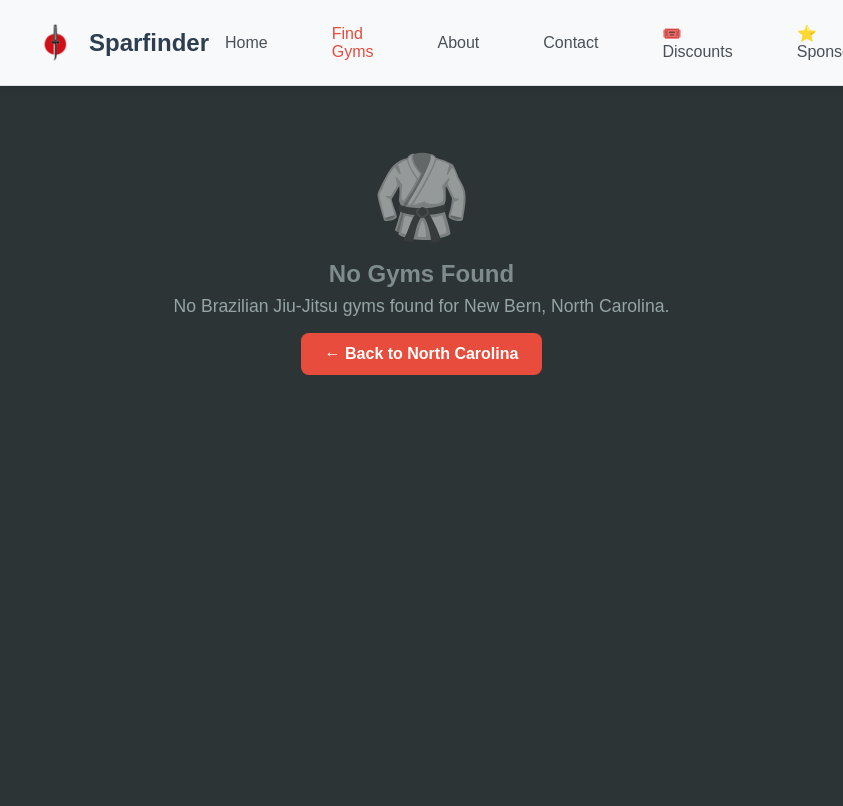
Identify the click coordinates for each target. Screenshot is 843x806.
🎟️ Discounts (697, 42)
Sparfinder (120, 42)
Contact (570, 42)
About (459, 42)
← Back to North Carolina (422, 353)
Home (246, 42)
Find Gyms (353, 42)
